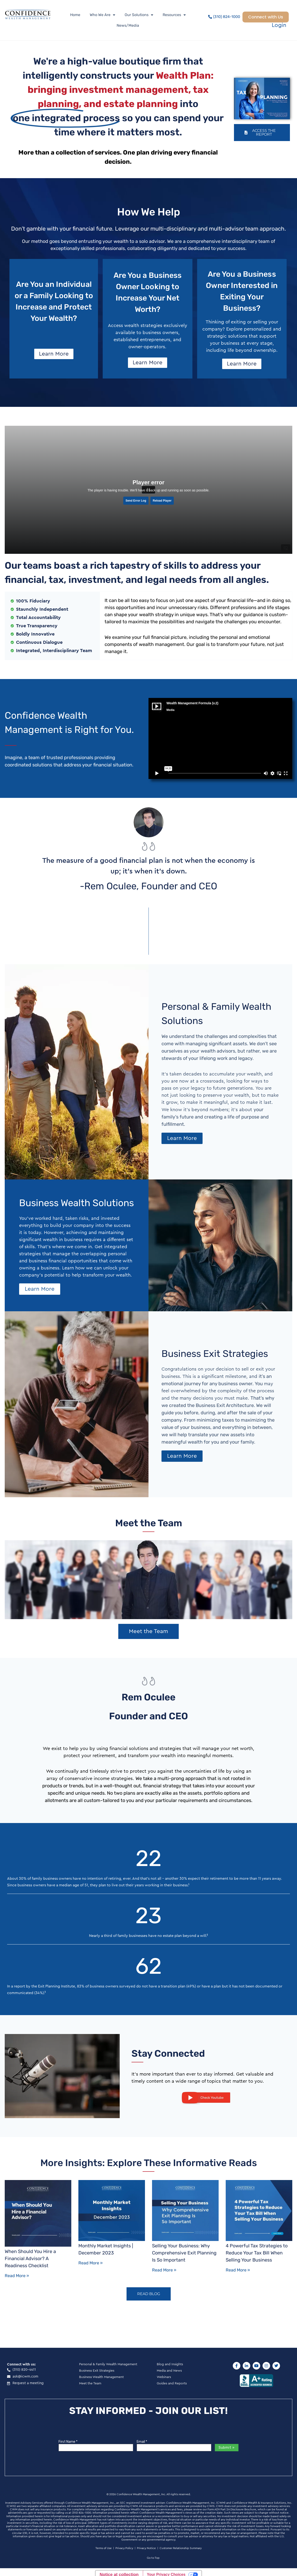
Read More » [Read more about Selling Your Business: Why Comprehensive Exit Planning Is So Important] (164, 2270)
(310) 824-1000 (81, 2512)
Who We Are (102, 15)
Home (75, 15)
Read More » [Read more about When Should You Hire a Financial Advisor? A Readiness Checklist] (17, 2275)
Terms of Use (103, 2548)
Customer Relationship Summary (181, 2548)
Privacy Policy (124, 2548)
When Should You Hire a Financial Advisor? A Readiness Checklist (30, 2258)
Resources (174, 15)
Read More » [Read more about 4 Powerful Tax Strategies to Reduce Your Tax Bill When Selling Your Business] (238, 2270)
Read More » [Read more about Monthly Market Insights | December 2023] (90, 2263)
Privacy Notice (146, 2548)
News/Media (128, 25)
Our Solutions (139, 15)
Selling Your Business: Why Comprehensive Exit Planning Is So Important (184, 2253)
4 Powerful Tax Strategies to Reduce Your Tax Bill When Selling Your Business (257, 2253)
